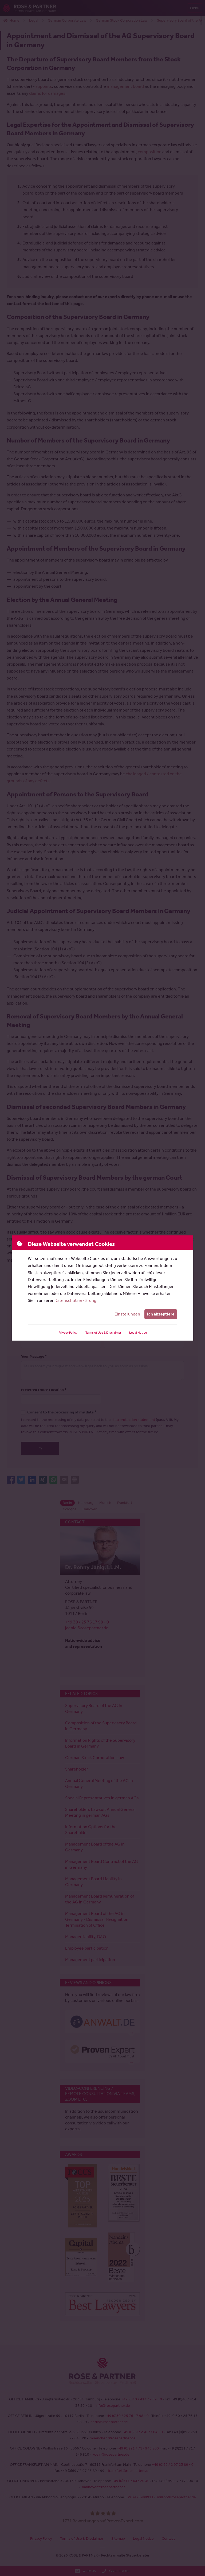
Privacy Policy (67, 1332)
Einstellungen (127, 1314)
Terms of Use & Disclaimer (103, 1332)
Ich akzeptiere (161, 1314)
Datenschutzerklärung (75, 1300)
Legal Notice (138, 1332)
